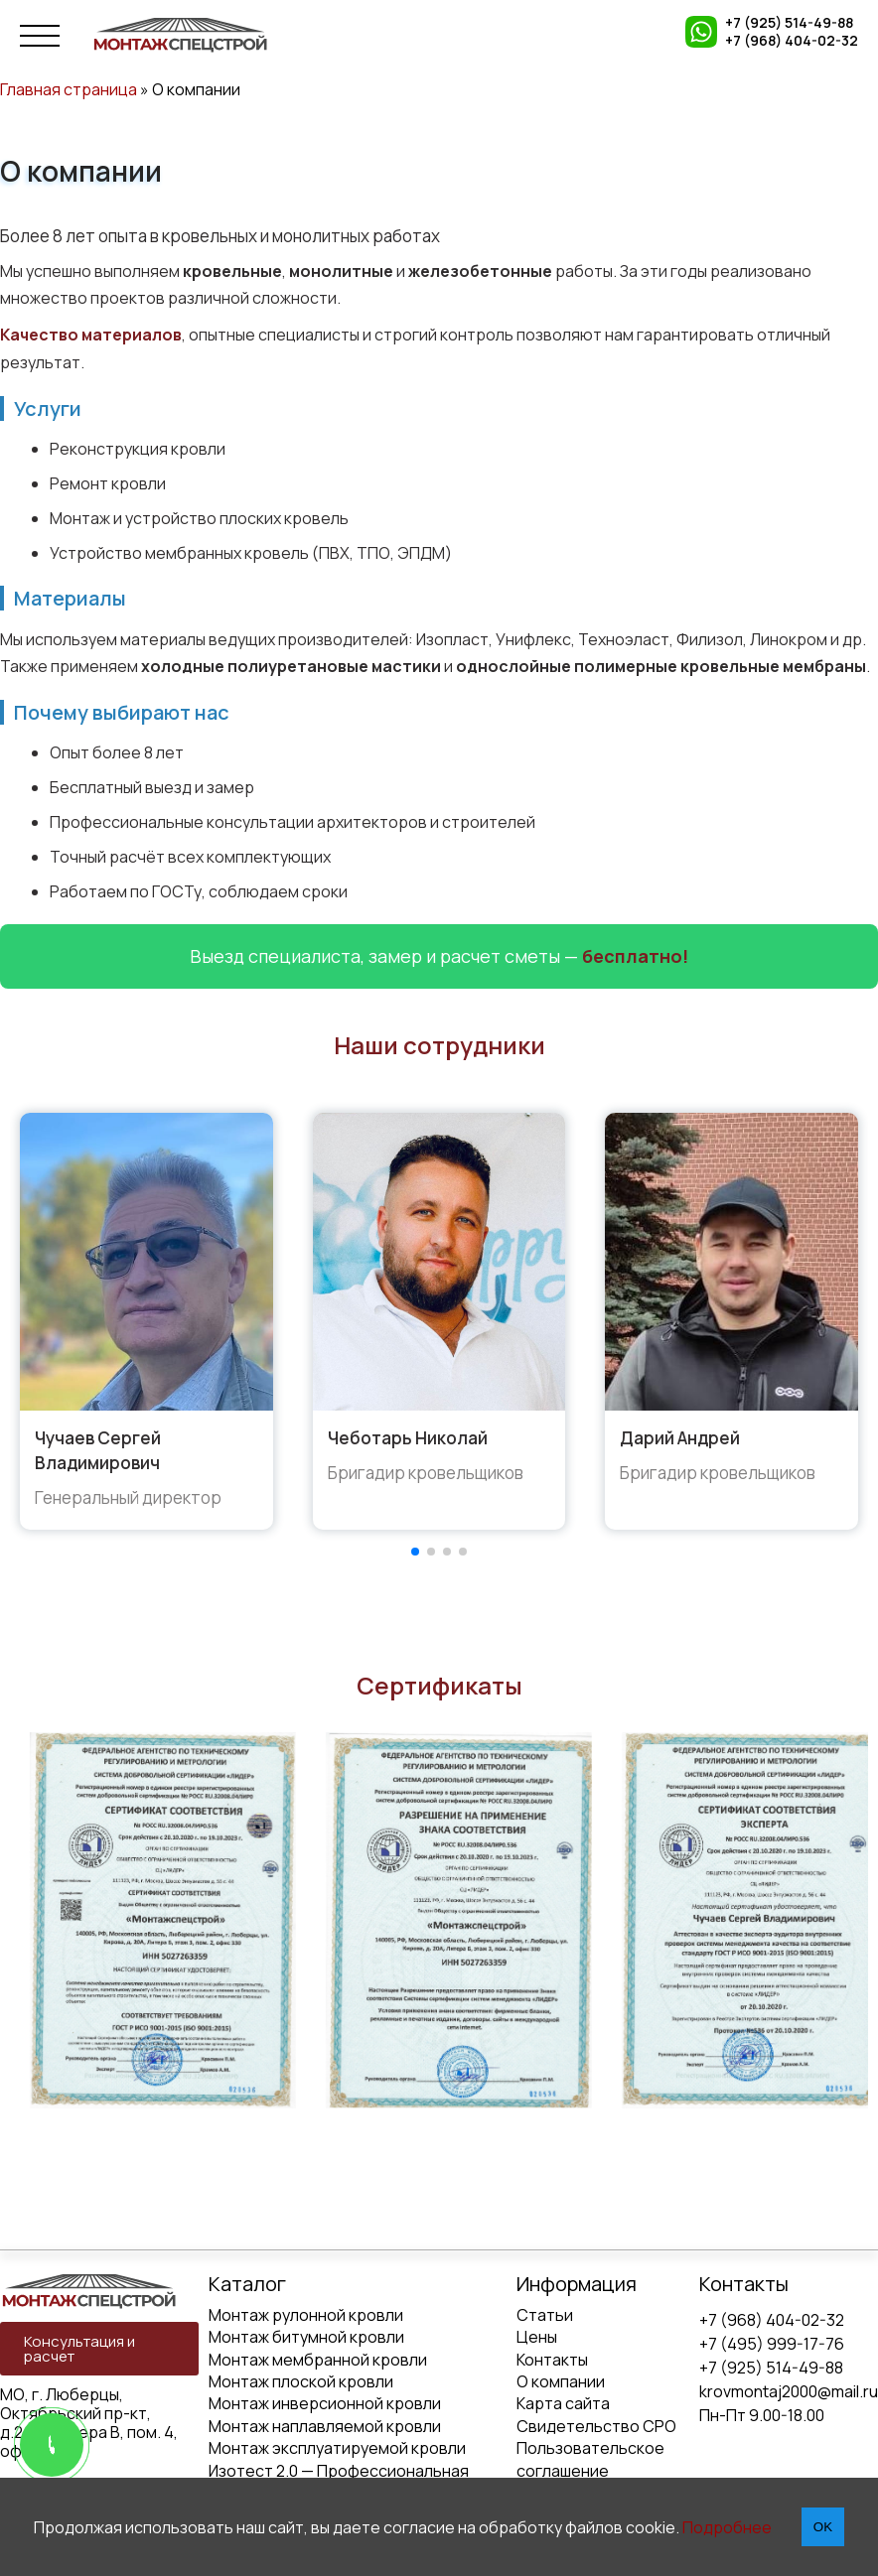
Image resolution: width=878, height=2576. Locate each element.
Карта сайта (563, 2403)
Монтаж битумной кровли (306, 2337)
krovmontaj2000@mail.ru (788, 2391)
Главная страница (68, 89)
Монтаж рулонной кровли (306, 2315)
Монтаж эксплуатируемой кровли (337, 2448)
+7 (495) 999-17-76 (771, 2344)
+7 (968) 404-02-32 (791, 41)
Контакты (552, 2360)
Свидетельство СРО (596, 2426)
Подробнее (727, 2527)
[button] (415, 1552)
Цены (536, 2337)
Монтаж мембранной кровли (318, 2360)
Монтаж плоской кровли (301, 2381)
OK (822, 2526)
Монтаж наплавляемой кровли (325, 2426)
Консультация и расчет (79, 2349)
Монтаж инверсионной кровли (325, 2403)
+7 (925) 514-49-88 (789, 23)
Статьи (544, 2315)
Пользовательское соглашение (590, 2459)
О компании (560, 2381)
